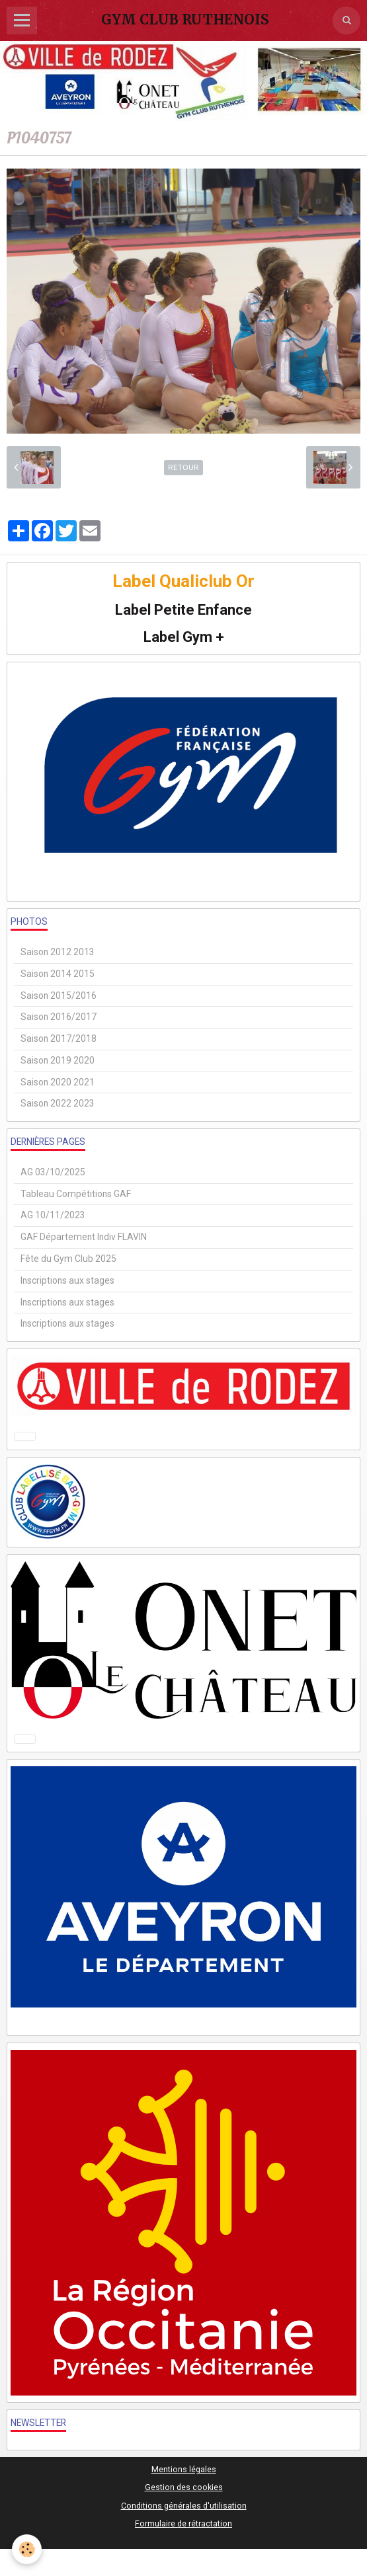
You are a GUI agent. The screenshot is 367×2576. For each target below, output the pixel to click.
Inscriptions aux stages (67, 1280)
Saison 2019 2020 (57, 1060)
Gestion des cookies (184, 2487)
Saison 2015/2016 (58, 995)
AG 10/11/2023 (52, 1215)
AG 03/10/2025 (52, 1172)
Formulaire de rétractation (183, 2523)
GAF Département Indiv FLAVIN (83, 1236)
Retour (183, 467)
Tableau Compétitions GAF (75, 1194)
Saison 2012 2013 (57, 952)
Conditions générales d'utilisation (184, 2506)
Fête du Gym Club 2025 (68, 1258)
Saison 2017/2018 (58, 1038)
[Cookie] (27, 2549)
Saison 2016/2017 (58, 1016)
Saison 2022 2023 (57, 1103)
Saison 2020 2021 (57, 1082)
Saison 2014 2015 (57, 973)
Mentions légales (183, 2469)
